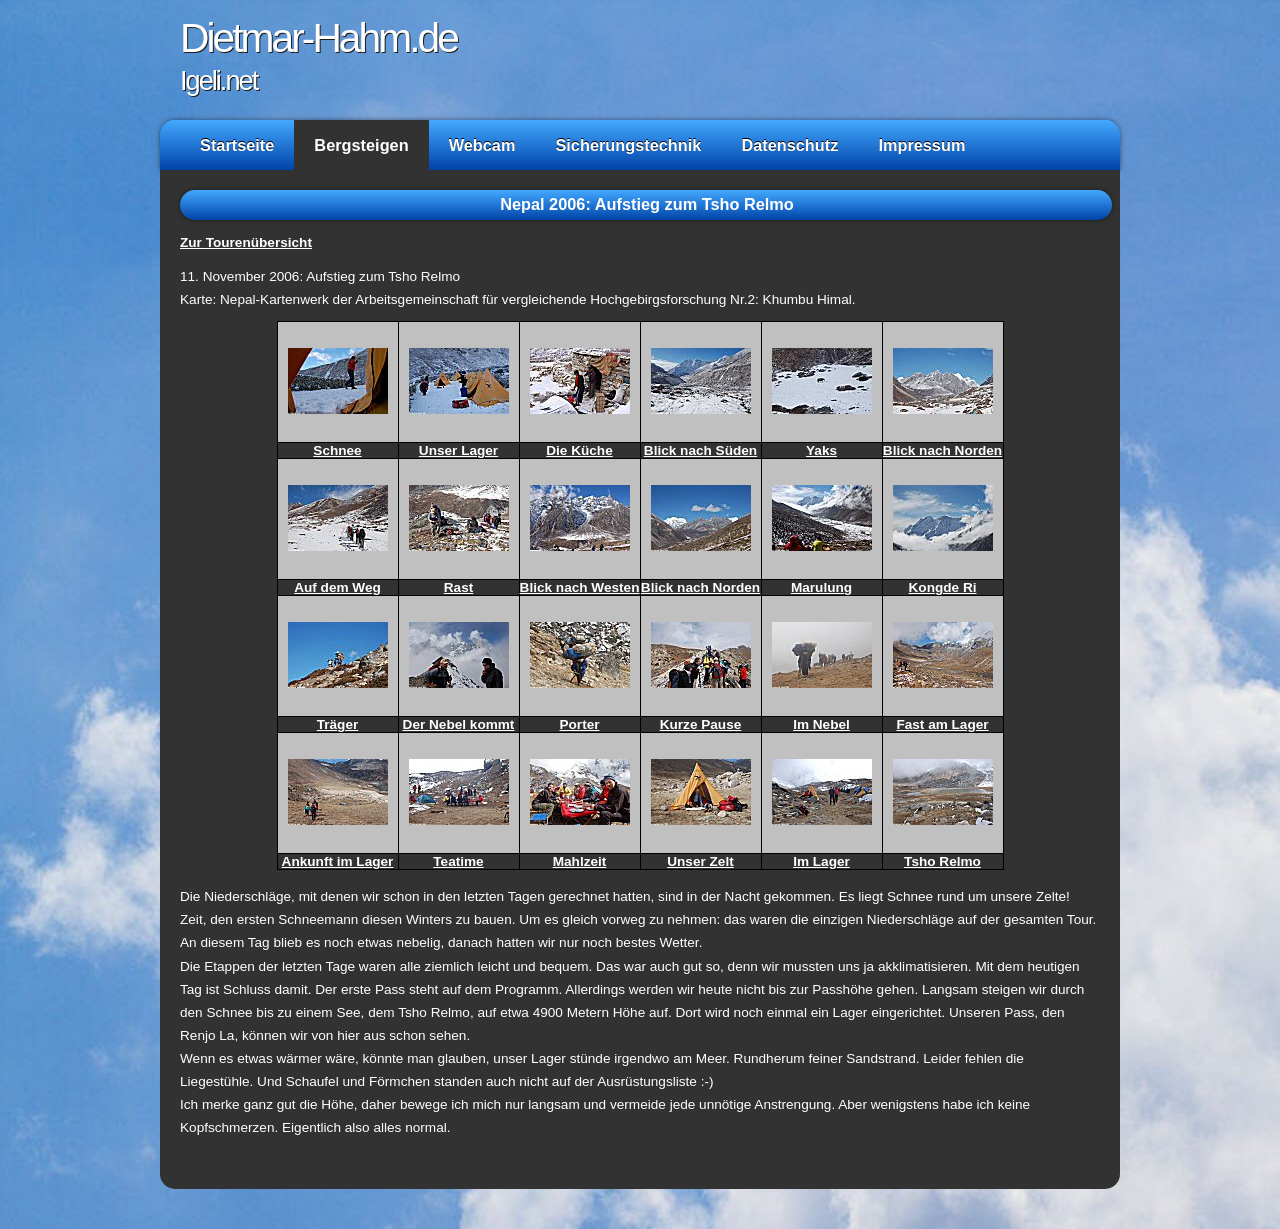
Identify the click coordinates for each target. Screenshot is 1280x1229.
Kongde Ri (943, 587)
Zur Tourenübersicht (246, 242)
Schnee (337, 450)
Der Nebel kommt (459, 724)
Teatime (458, 861)
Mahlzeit (580, 861)
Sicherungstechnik (628, 145)
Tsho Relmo (942, 861)
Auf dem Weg (337, 587)
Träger (338, 724)
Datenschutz (789, 145)
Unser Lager (458, 450)
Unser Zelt (700, 861)
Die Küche (579, 450)
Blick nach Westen (580, 587)
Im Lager (821, 861)
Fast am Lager (942, 724)
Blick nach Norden (942, 450)
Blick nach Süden (700, 450)
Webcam (482, 145)
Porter (579, 724)
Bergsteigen (361, 145)
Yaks (821, 450)
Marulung (821, 587)
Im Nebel (821, 724)
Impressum (921, 145)
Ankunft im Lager (338, 861)
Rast (458, 587)
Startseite (237, 145)
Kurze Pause (701, 724)
